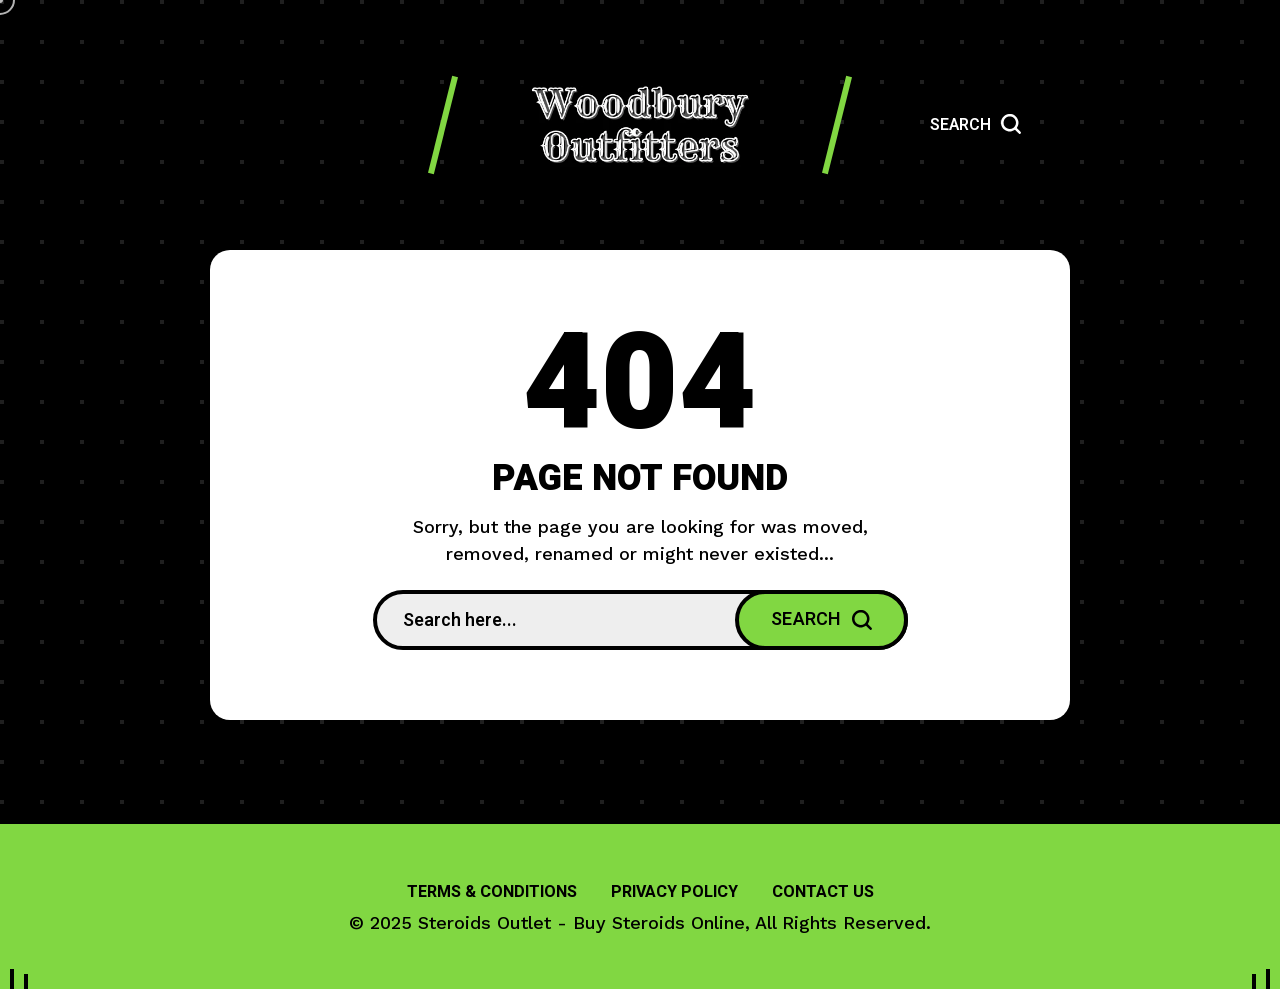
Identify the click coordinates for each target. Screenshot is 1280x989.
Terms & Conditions (492, 892)
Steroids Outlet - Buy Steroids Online (581, 922)
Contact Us (823, 892)
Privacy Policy (674, 892)
